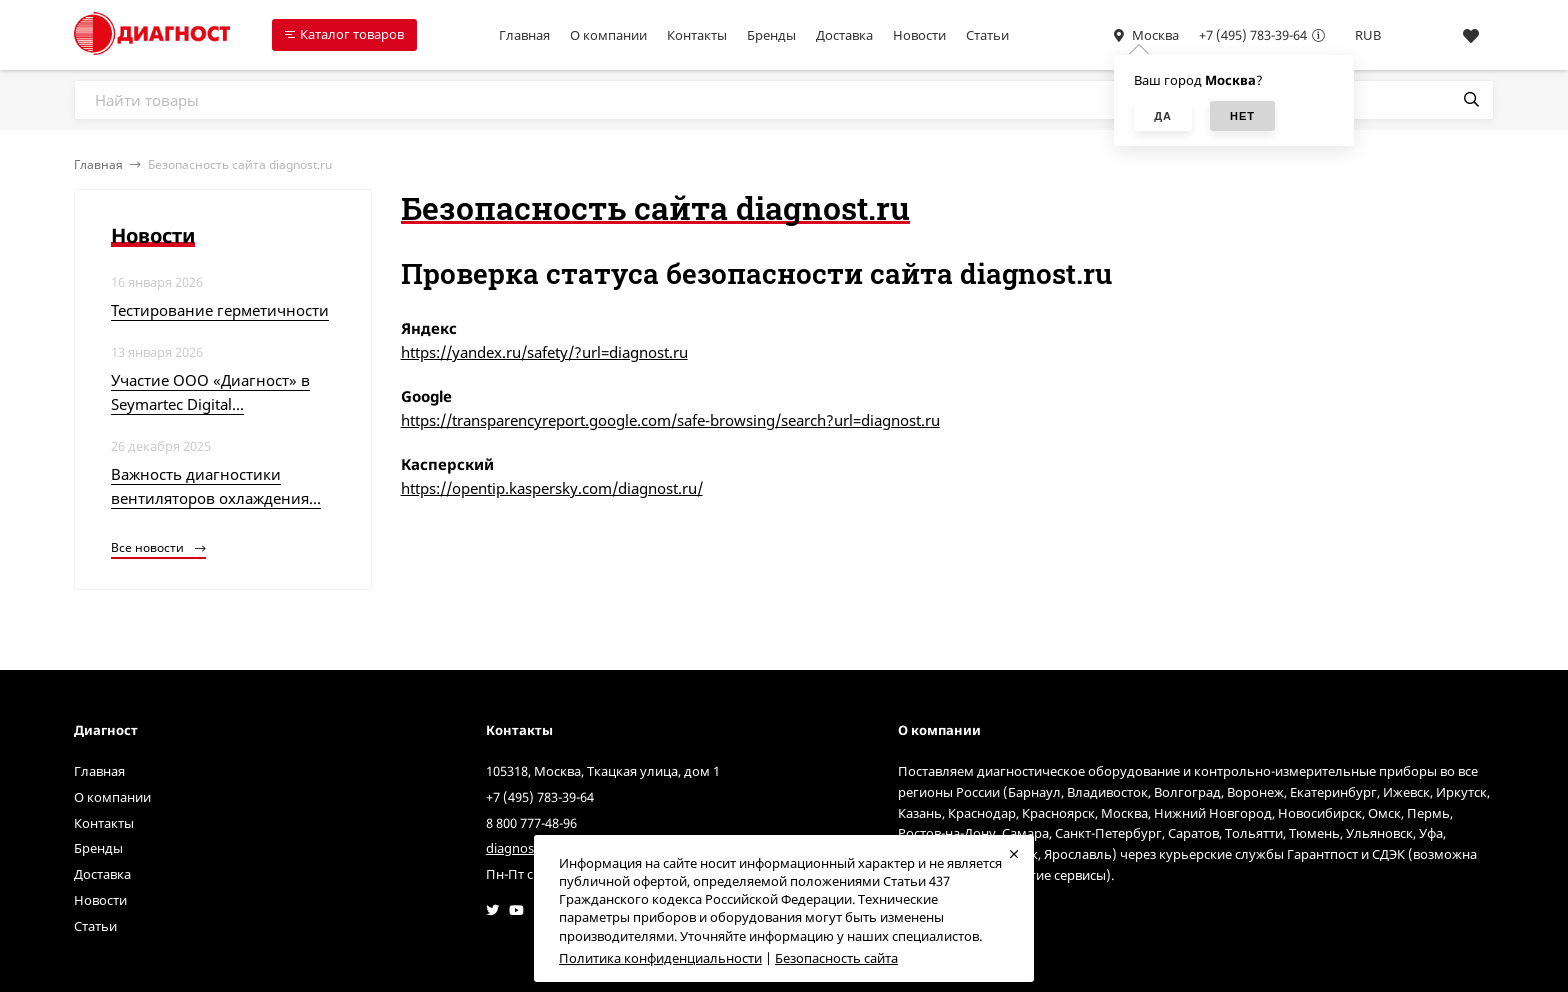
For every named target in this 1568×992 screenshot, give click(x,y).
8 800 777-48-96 (531, 823)
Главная (524, 35)
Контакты (697, 35)
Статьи (987, 35)
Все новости (158, 547)
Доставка (844, 35)
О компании (608, 35)
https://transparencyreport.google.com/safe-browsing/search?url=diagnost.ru (670, 420)
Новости (919, 35)
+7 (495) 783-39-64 (1253, 35)
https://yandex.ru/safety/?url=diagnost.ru (544, 352)
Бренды (771, 35)
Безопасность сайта (836, 958)
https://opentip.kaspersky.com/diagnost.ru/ (552, 488)
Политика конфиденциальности (660, 958)
